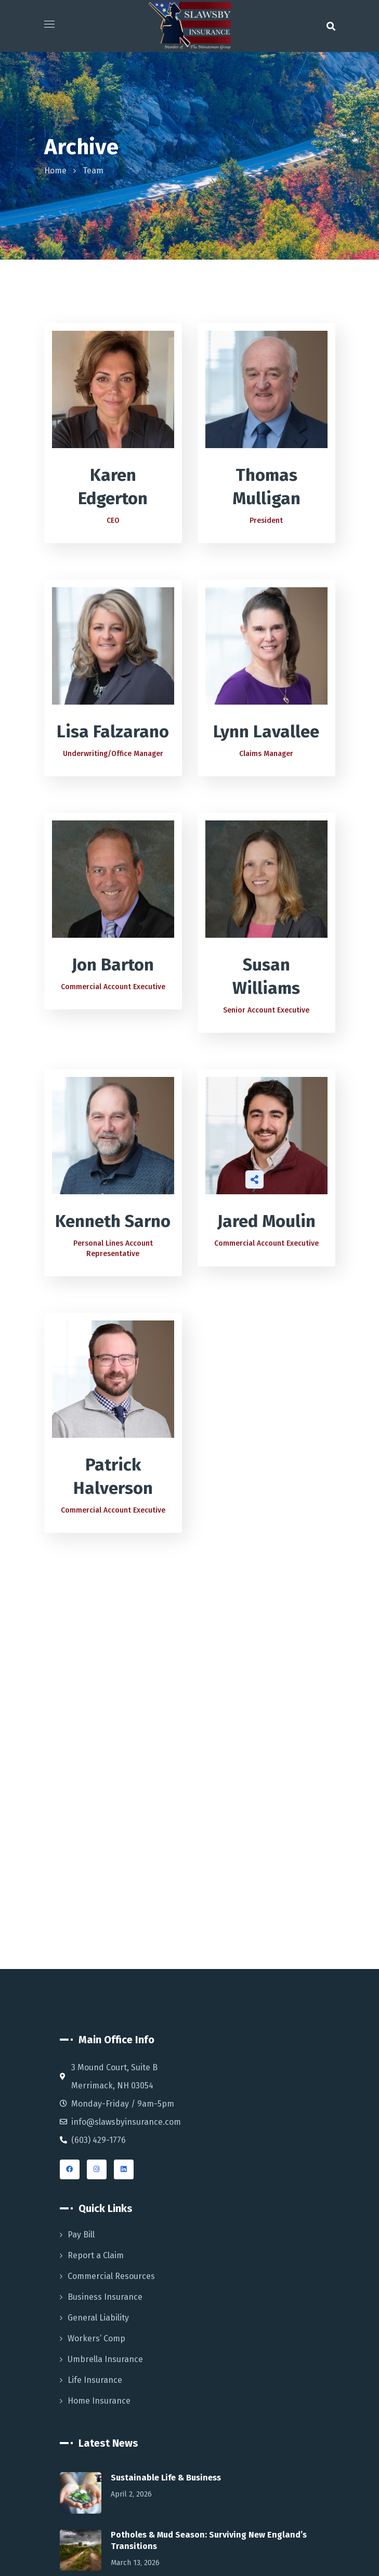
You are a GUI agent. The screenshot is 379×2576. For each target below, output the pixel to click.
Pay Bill (81, 2235)
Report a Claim (96, 2255)
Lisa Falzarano (113, 731)
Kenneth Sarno (113, 1221)
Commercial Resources (111, 2276)
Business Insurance (105, 2297)
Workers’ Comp (96, 2338)
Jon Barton (113, 964)
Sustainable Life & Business (166, 2478)
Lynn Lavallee (266, 731)
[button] (330, 26)
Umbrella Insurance (105, 2359)
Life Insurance (95, 2380)
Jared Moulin (266, 1221)
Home (55, 171)
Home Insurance (99, 2401)
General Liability (98, 2318)
